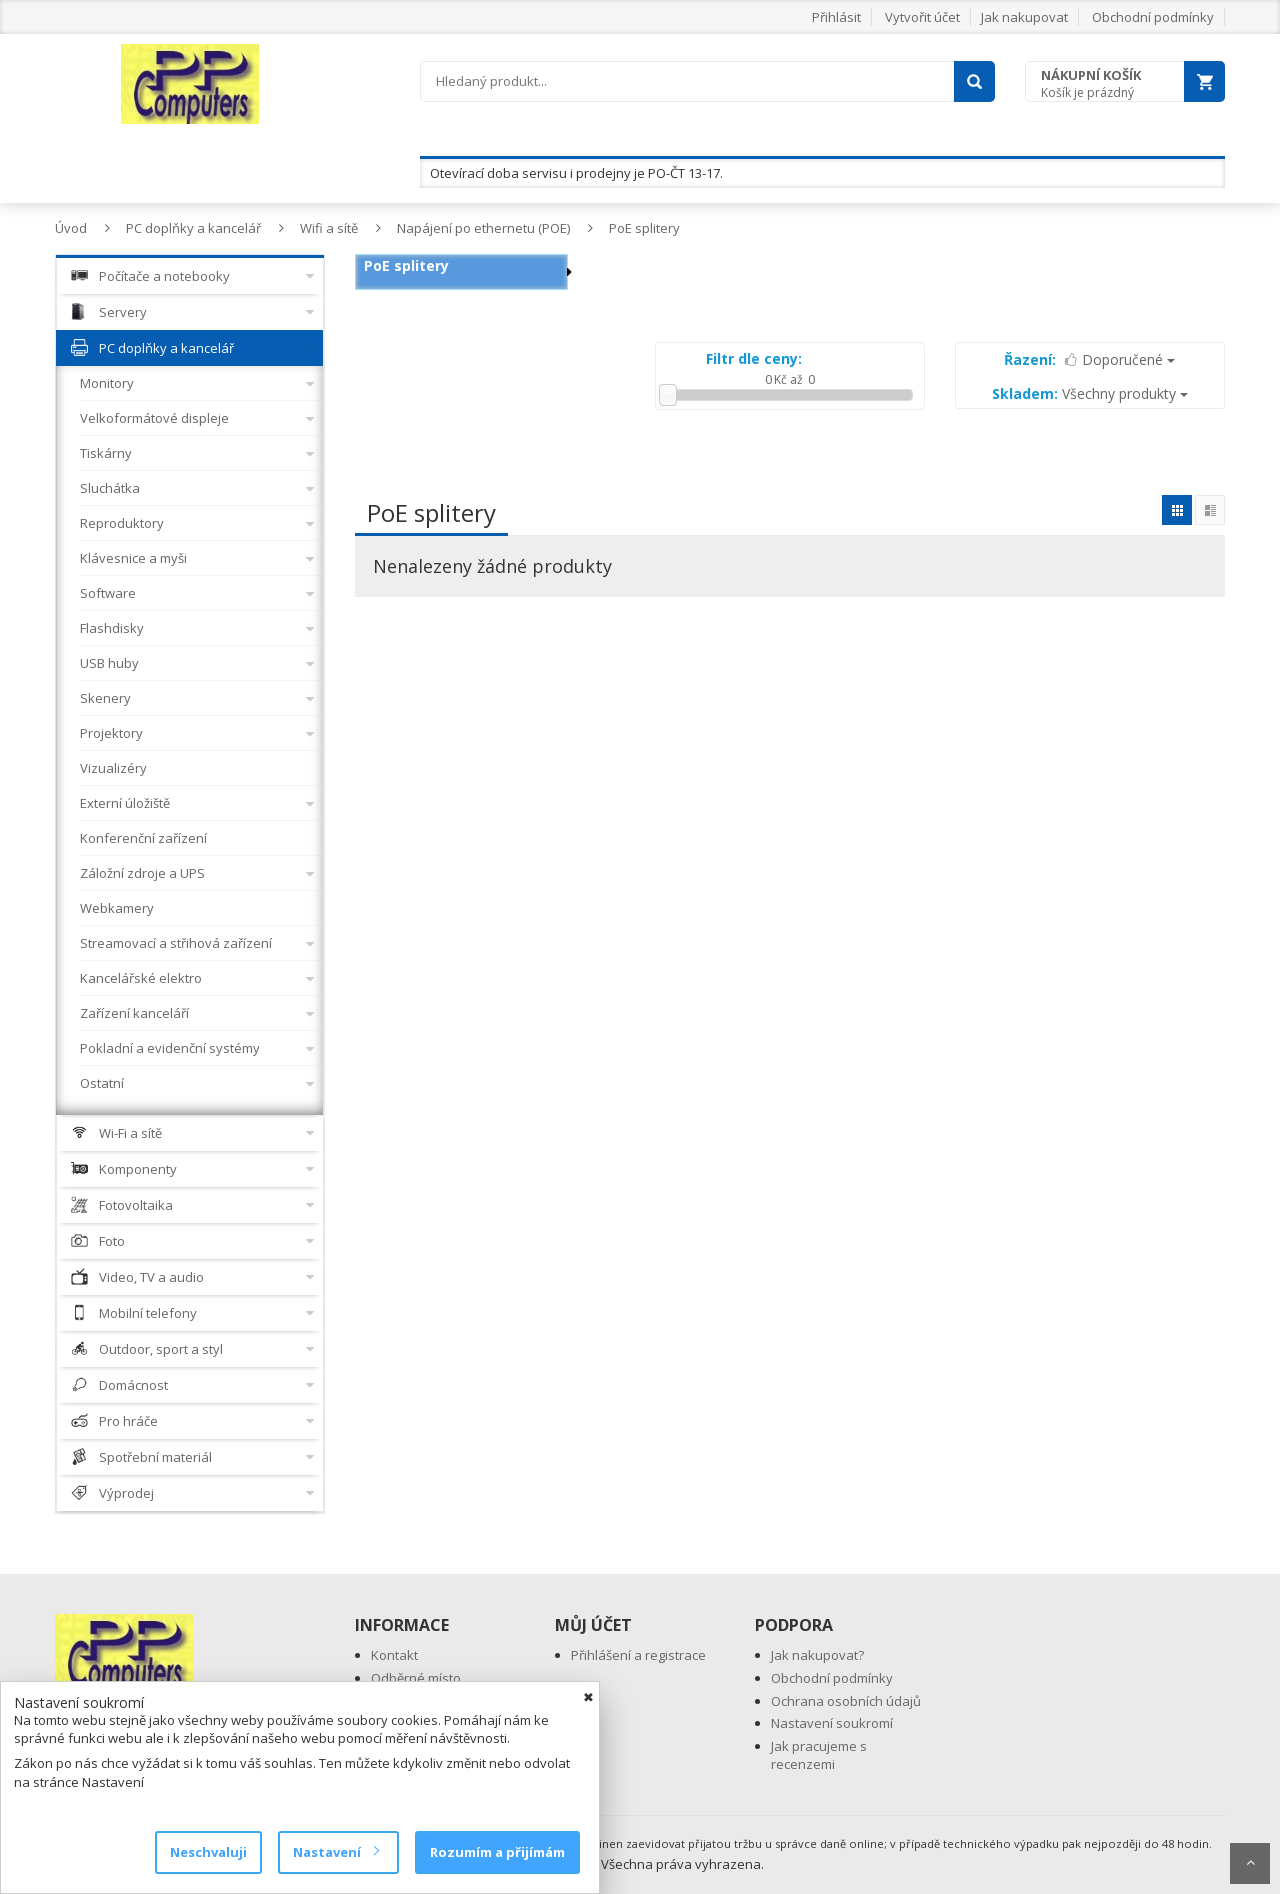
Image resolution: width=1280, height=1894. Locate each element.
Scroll (1250, 1863)
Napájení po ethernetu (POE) (483, 228)
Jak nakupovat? (817, 1655)
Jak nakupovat (1024, 17)
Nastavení (335, 1852)
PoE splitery (644, 228)
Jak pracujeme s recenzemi (819, 1755)
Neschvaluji (208, 1852)
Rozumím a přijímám (497, 1852)
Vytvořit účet (922, 17)
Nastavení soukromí (832, 1723)
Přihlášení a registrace (638, 1655)
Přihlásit (836, 17)
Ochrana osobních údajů (846, 1701)
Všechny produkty (1090, 393)
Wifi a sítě (329, 228)
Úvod (71, 228)
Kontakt (394, 1655)
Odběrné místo (416, 1678)
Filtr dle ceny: (754, 358)
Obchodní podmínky (1153, 17)
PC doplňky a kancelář (193, 228)
